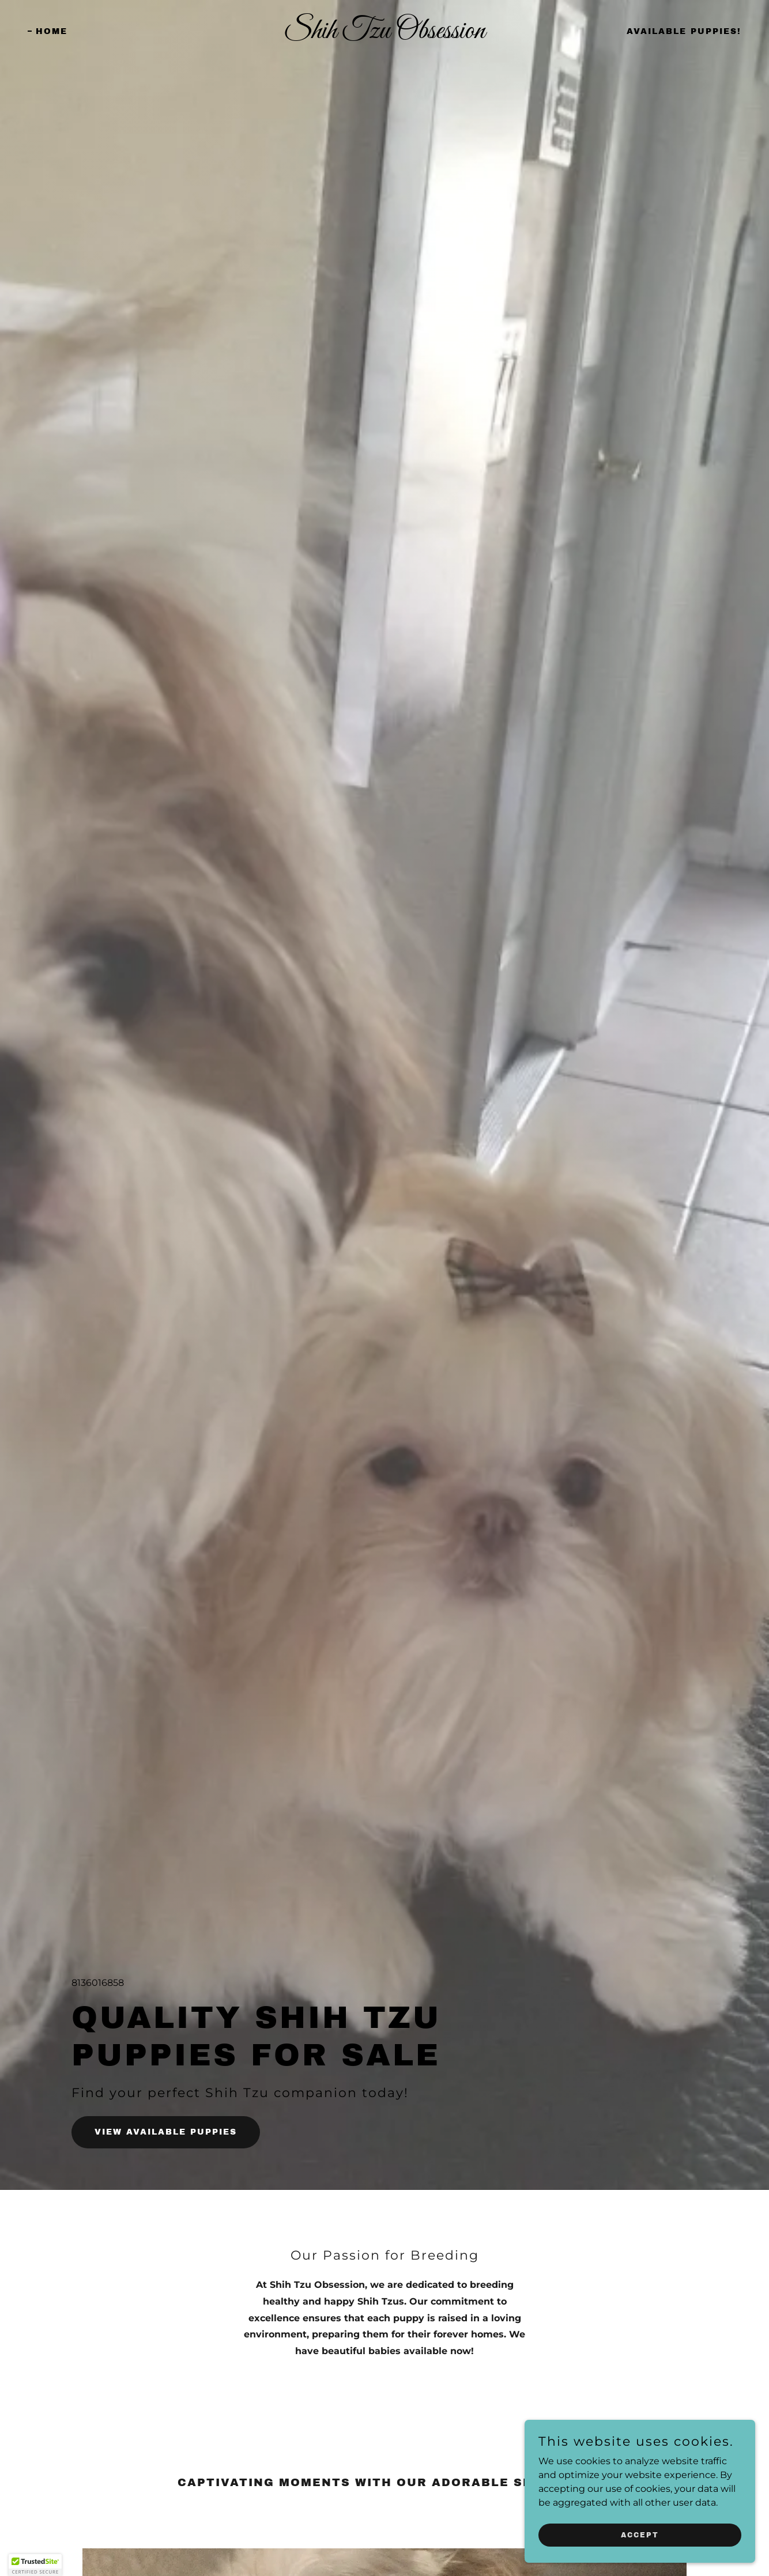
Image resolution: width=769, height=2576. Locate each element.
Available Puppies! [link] (684, 31)
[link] (385, 34)
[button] (35, 2565)
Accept (640, 2534)
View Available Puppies (166, 2132)
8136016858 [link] (97, 1982)
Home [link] (51, 31)
